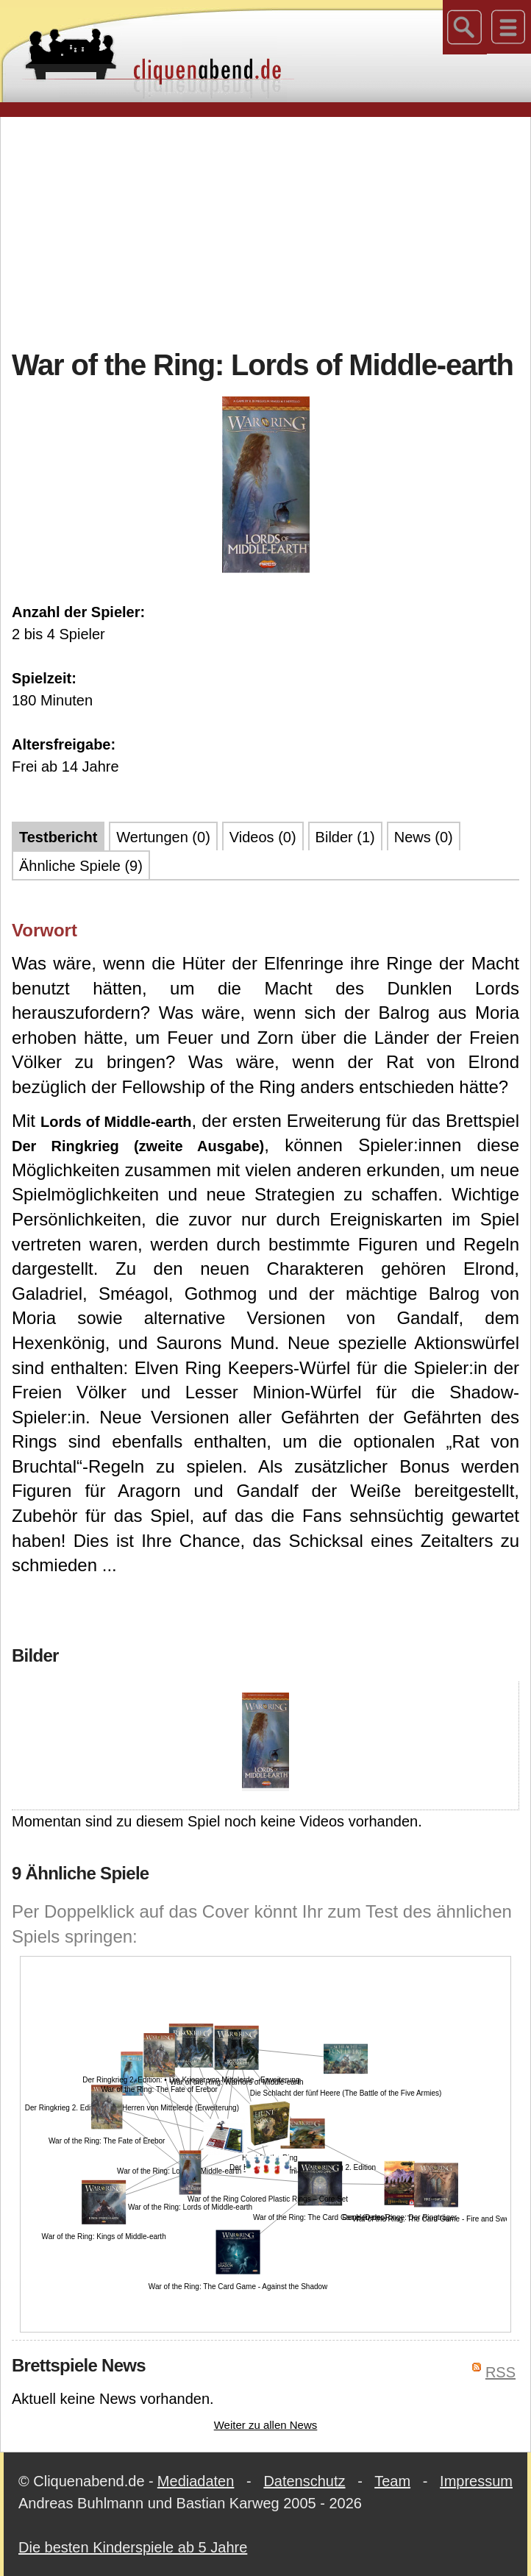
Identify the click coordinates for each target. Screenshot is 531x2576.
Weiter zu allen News (266, 2425)
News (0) (423, 837)
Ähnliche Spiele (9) (81, 866)
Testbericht (58, 837)
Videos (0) (262, 837)
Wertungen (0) (163, 837)
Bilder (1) (345, 837)
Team (392, 2481)
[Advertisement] (271, 231)
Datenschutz (304, 2481)
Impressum (476, 2481)
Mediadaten (196, 2481)
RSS (500, 2372)
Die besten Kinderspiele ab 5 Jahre (132, 2547)
